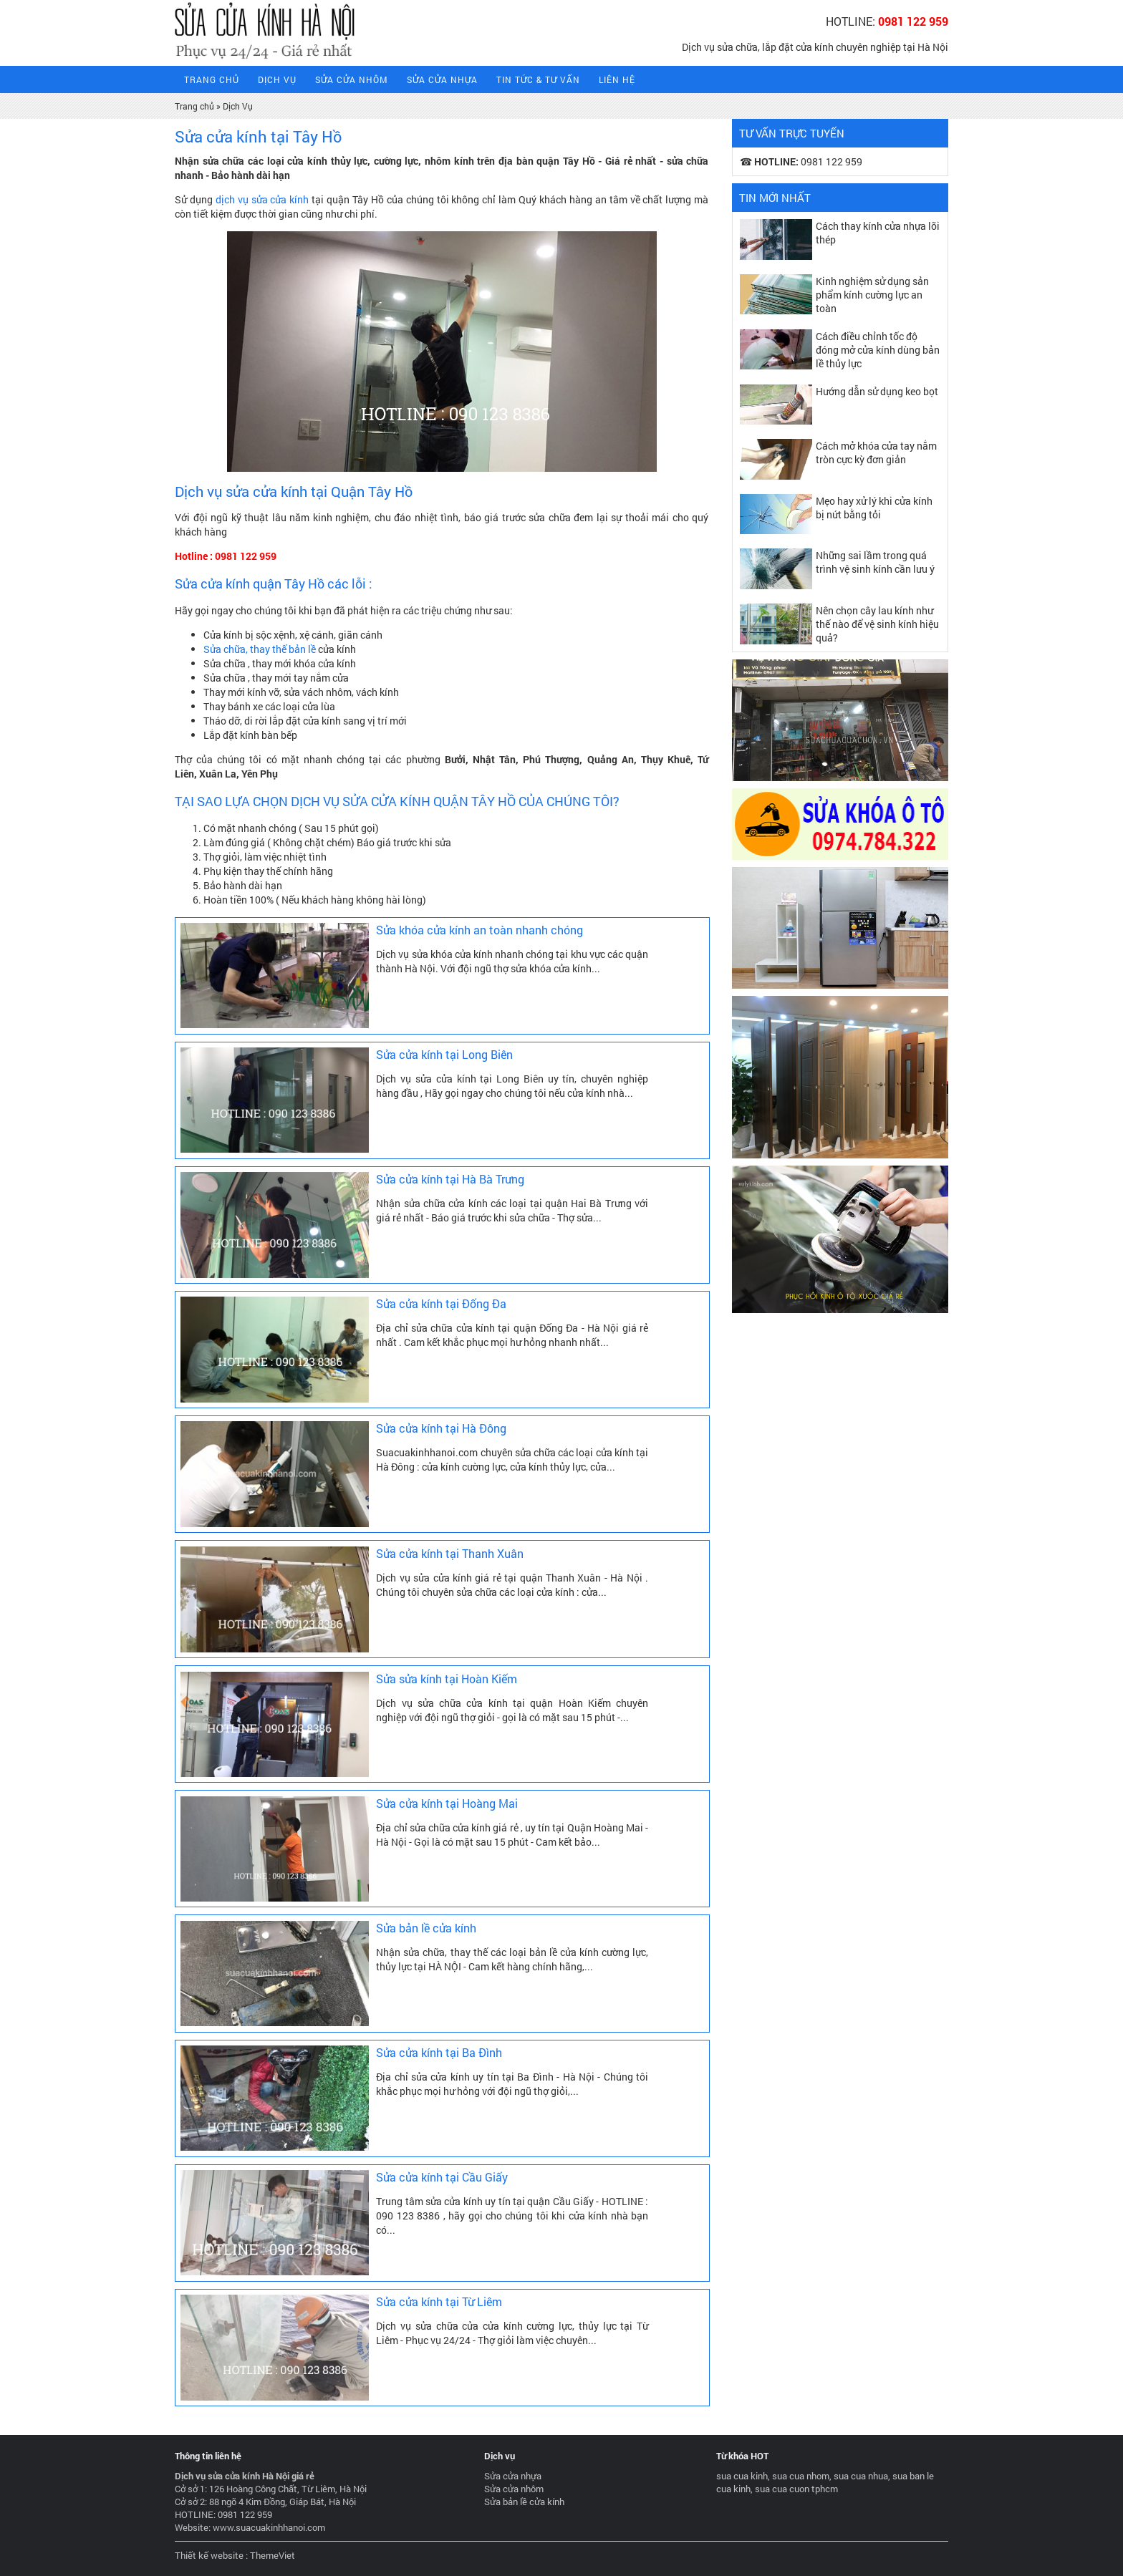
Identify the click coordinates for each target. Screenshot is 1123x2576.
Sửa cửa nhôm (351, 79)
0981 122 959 (913, 21)
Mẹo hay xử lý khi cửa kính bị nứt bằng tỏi (874, 507)
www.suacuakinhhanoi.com (269, 2527)
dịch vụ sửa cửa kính (262, 199)
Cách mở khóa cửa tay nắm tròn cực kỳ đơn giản (876, 452)
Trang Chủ (211, 79)
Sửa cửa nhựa (442, 79)
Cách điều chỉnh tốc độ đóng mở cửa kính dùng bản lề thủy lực (878, 349)
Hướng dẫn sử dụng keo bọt (877, 391)
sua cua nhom (800, 2475)
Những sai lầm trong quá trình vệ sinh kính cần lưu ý (875, 562)
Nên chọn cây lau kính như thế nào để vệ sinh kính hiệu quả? (877, 624)
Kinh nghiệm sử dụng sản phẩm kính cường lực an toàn (872, 294)
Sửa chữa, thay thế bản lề (259, 649)
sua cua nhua (861, 2475)
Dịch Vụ (277, 79)
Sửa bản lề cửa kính (524, 2501)
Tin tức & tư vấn (538, 79)
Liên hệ (617, 79)
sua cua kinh (742, 2475)
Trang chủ (194, 106)
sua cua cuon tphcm (796, 2488)
